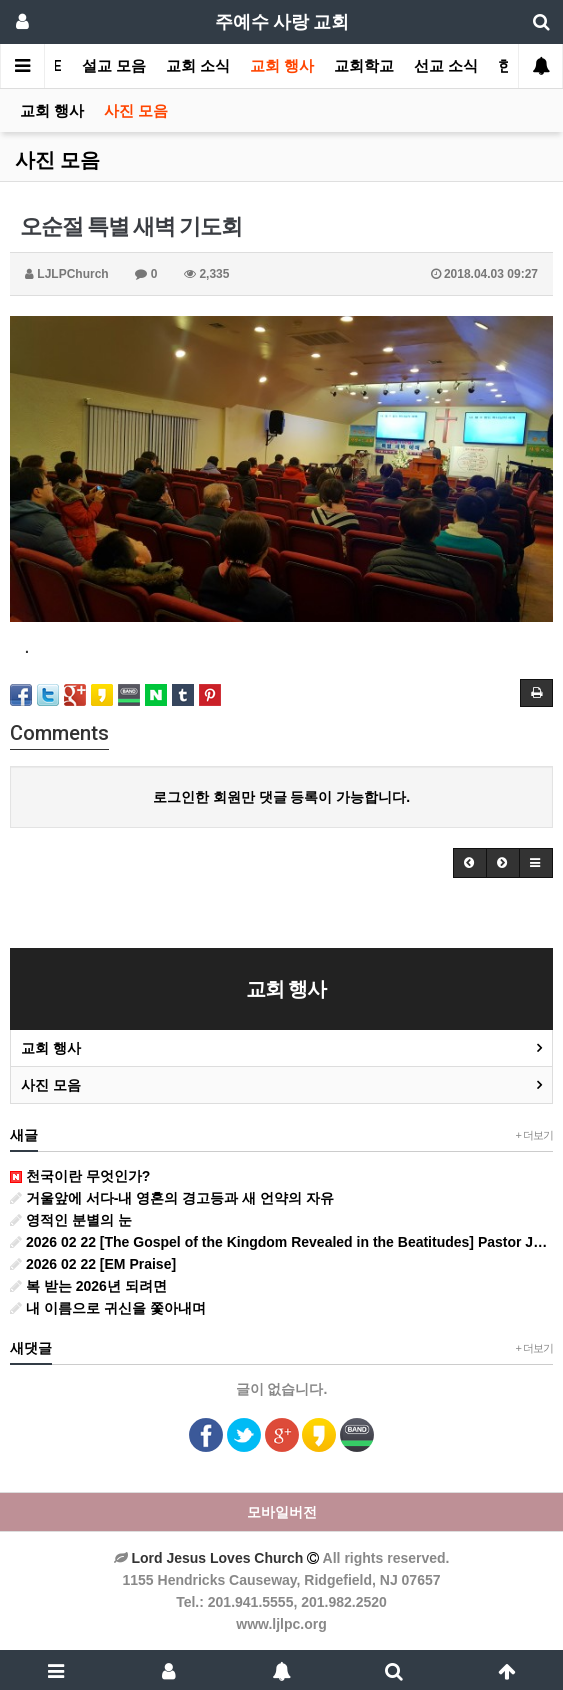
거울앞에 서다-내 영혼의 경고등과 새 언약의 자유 (172, 1198)
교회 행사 (282, 66)
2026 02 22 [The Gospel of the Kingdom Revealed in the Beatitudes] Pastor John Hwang (281, 1242)
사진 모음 (136, 111)
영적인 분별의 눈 (71, 1220)
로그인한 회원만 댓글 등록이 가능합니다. (281, 797)
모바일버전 (282, 1512)
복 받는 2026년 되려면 (88, 1286)
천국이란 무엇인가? (80, 1176)
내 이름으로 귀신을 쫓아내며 (108, 1308)
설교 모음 (114, 66)
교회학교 (364, 66)
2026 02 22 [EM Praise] (93, 1264)
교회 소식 (198, 66)
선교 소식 (446, 66)
